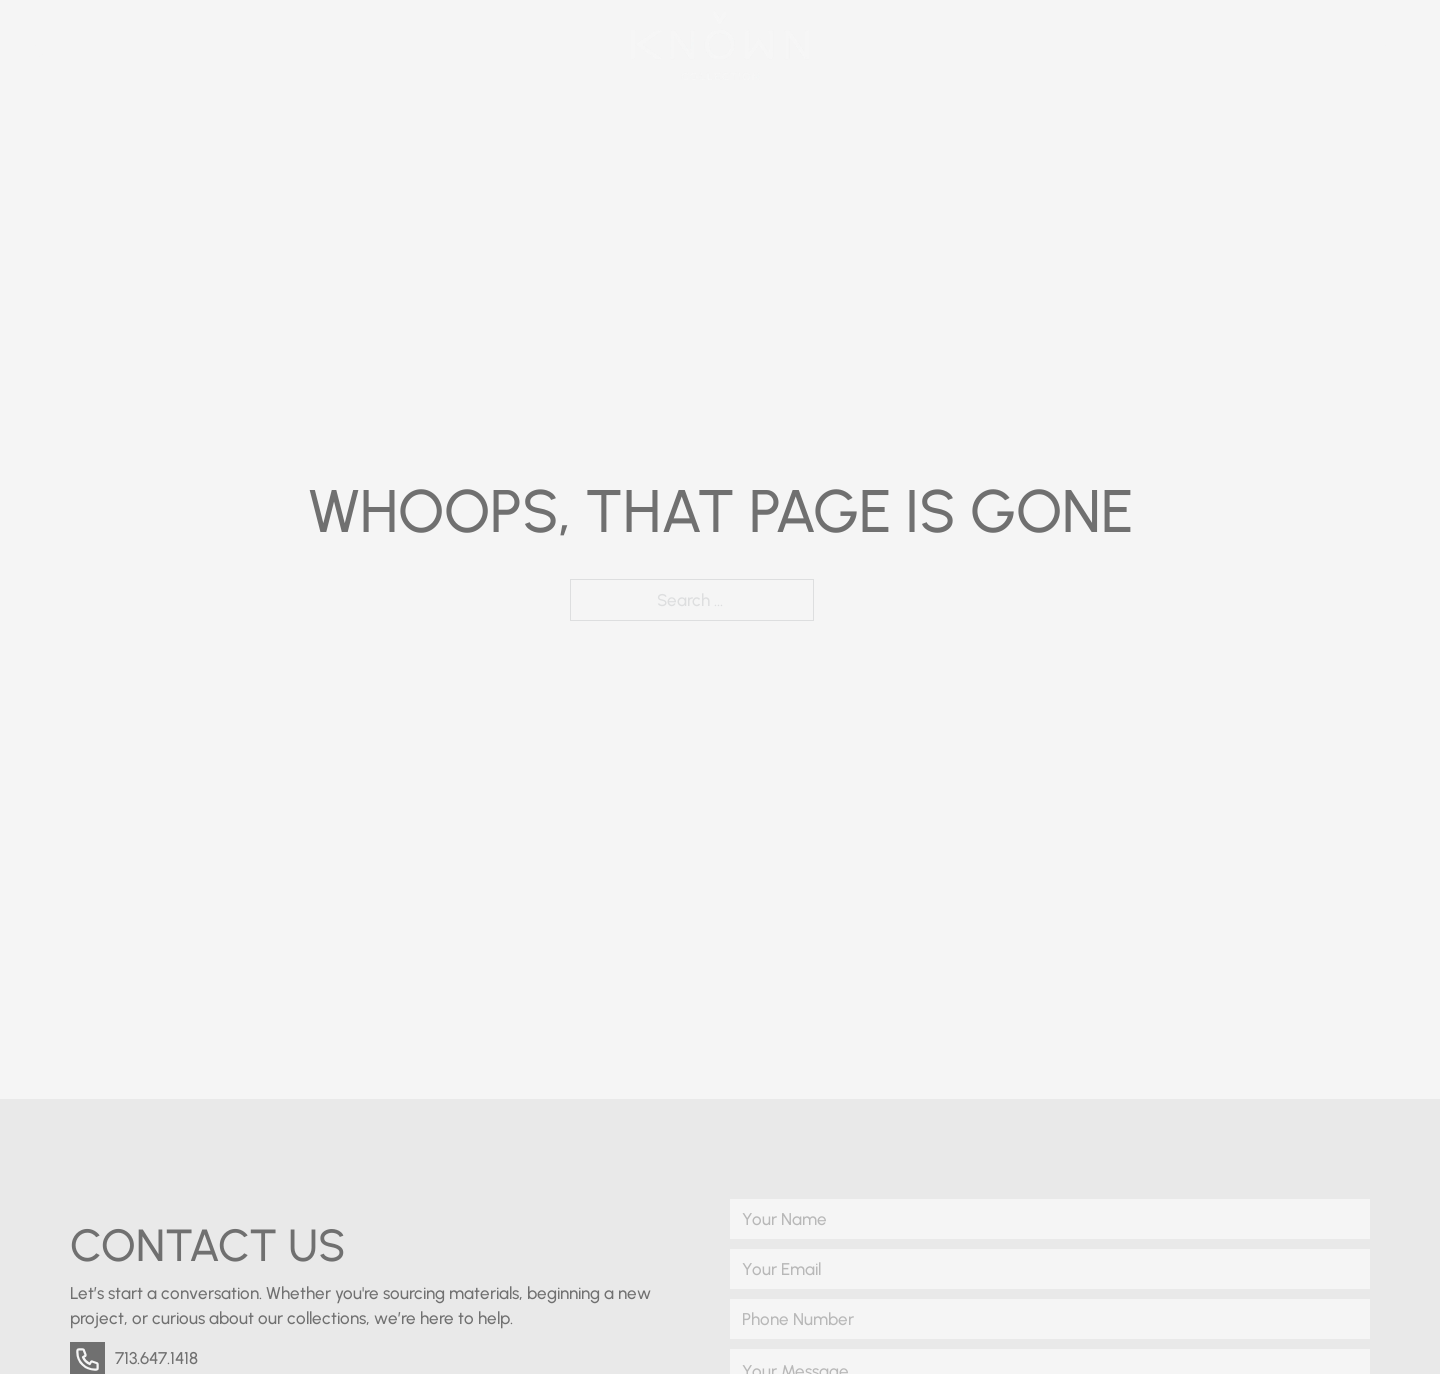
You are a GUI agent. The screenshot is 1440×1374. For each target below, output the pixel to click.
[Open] (1402, 45)
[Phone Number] (1050, 1319)
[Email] (1050, 1269)
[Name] (1050, 1219)
